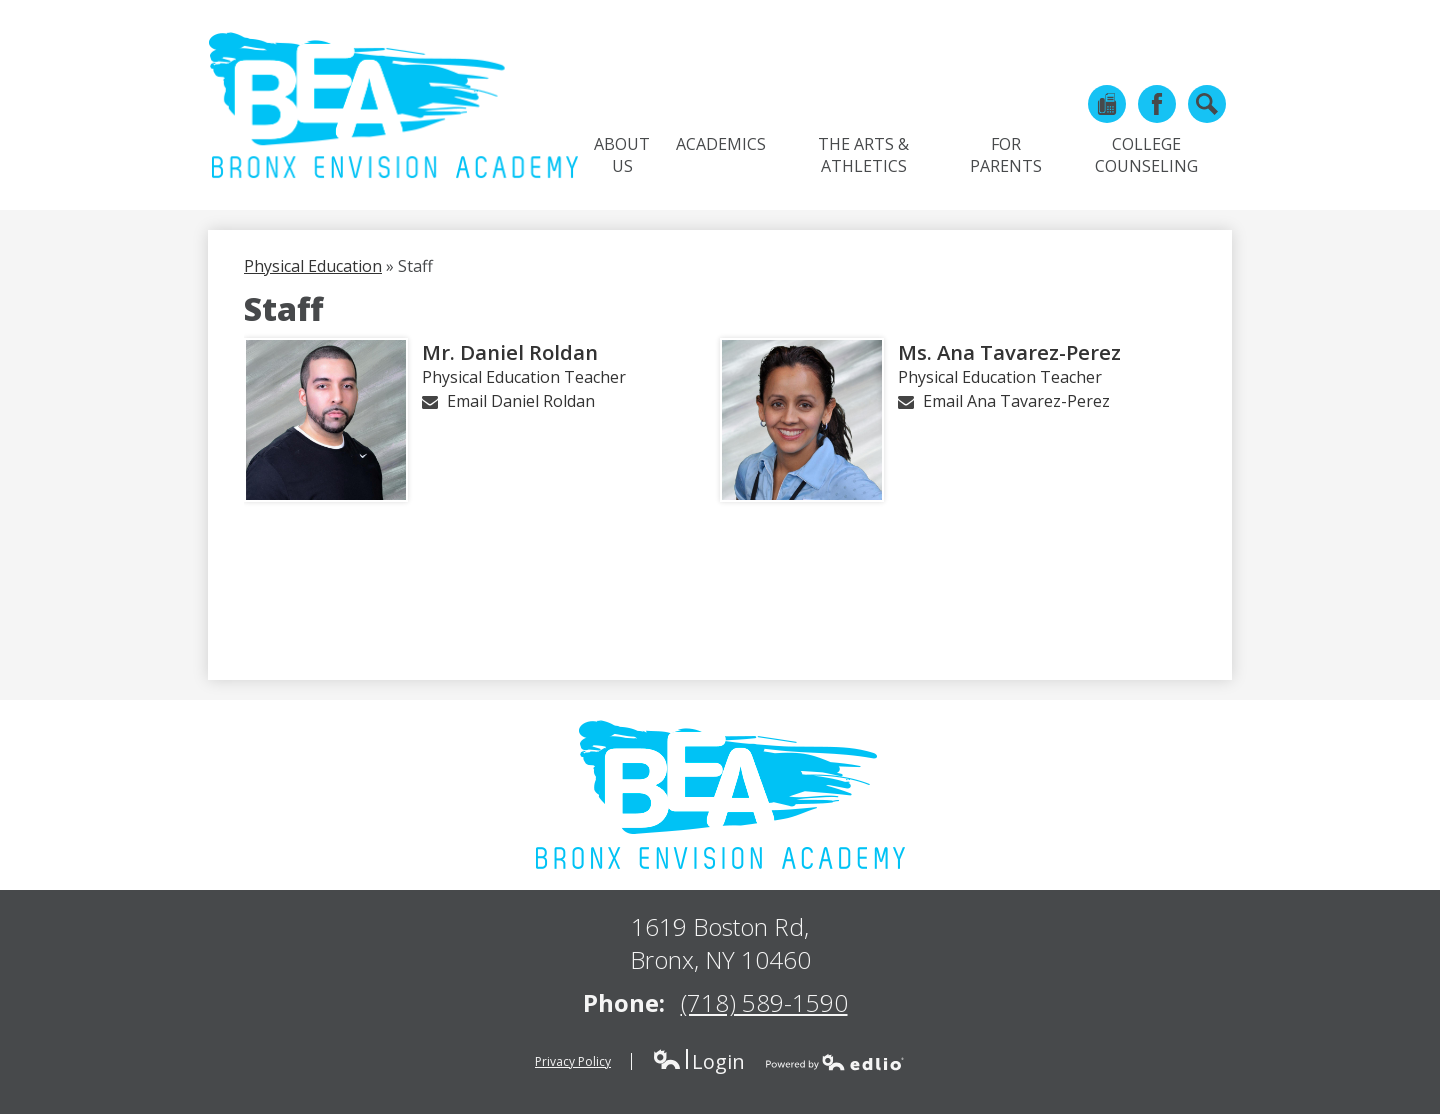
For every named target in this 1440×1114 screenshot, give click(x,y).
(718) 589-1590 (764, 1002)
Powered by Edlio (835, 1062)
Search (1207, 108)
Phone (1107, 108)
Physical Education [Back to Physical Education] (313, 266)
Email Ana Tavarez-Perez (1016, 401)
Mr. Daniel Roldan (510, 352)
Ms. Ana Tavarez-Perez (1009, 352)
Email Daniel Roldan (521, 401)
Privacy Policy (573, 1061)
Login (698, 1061)
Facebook (1157, 108)
